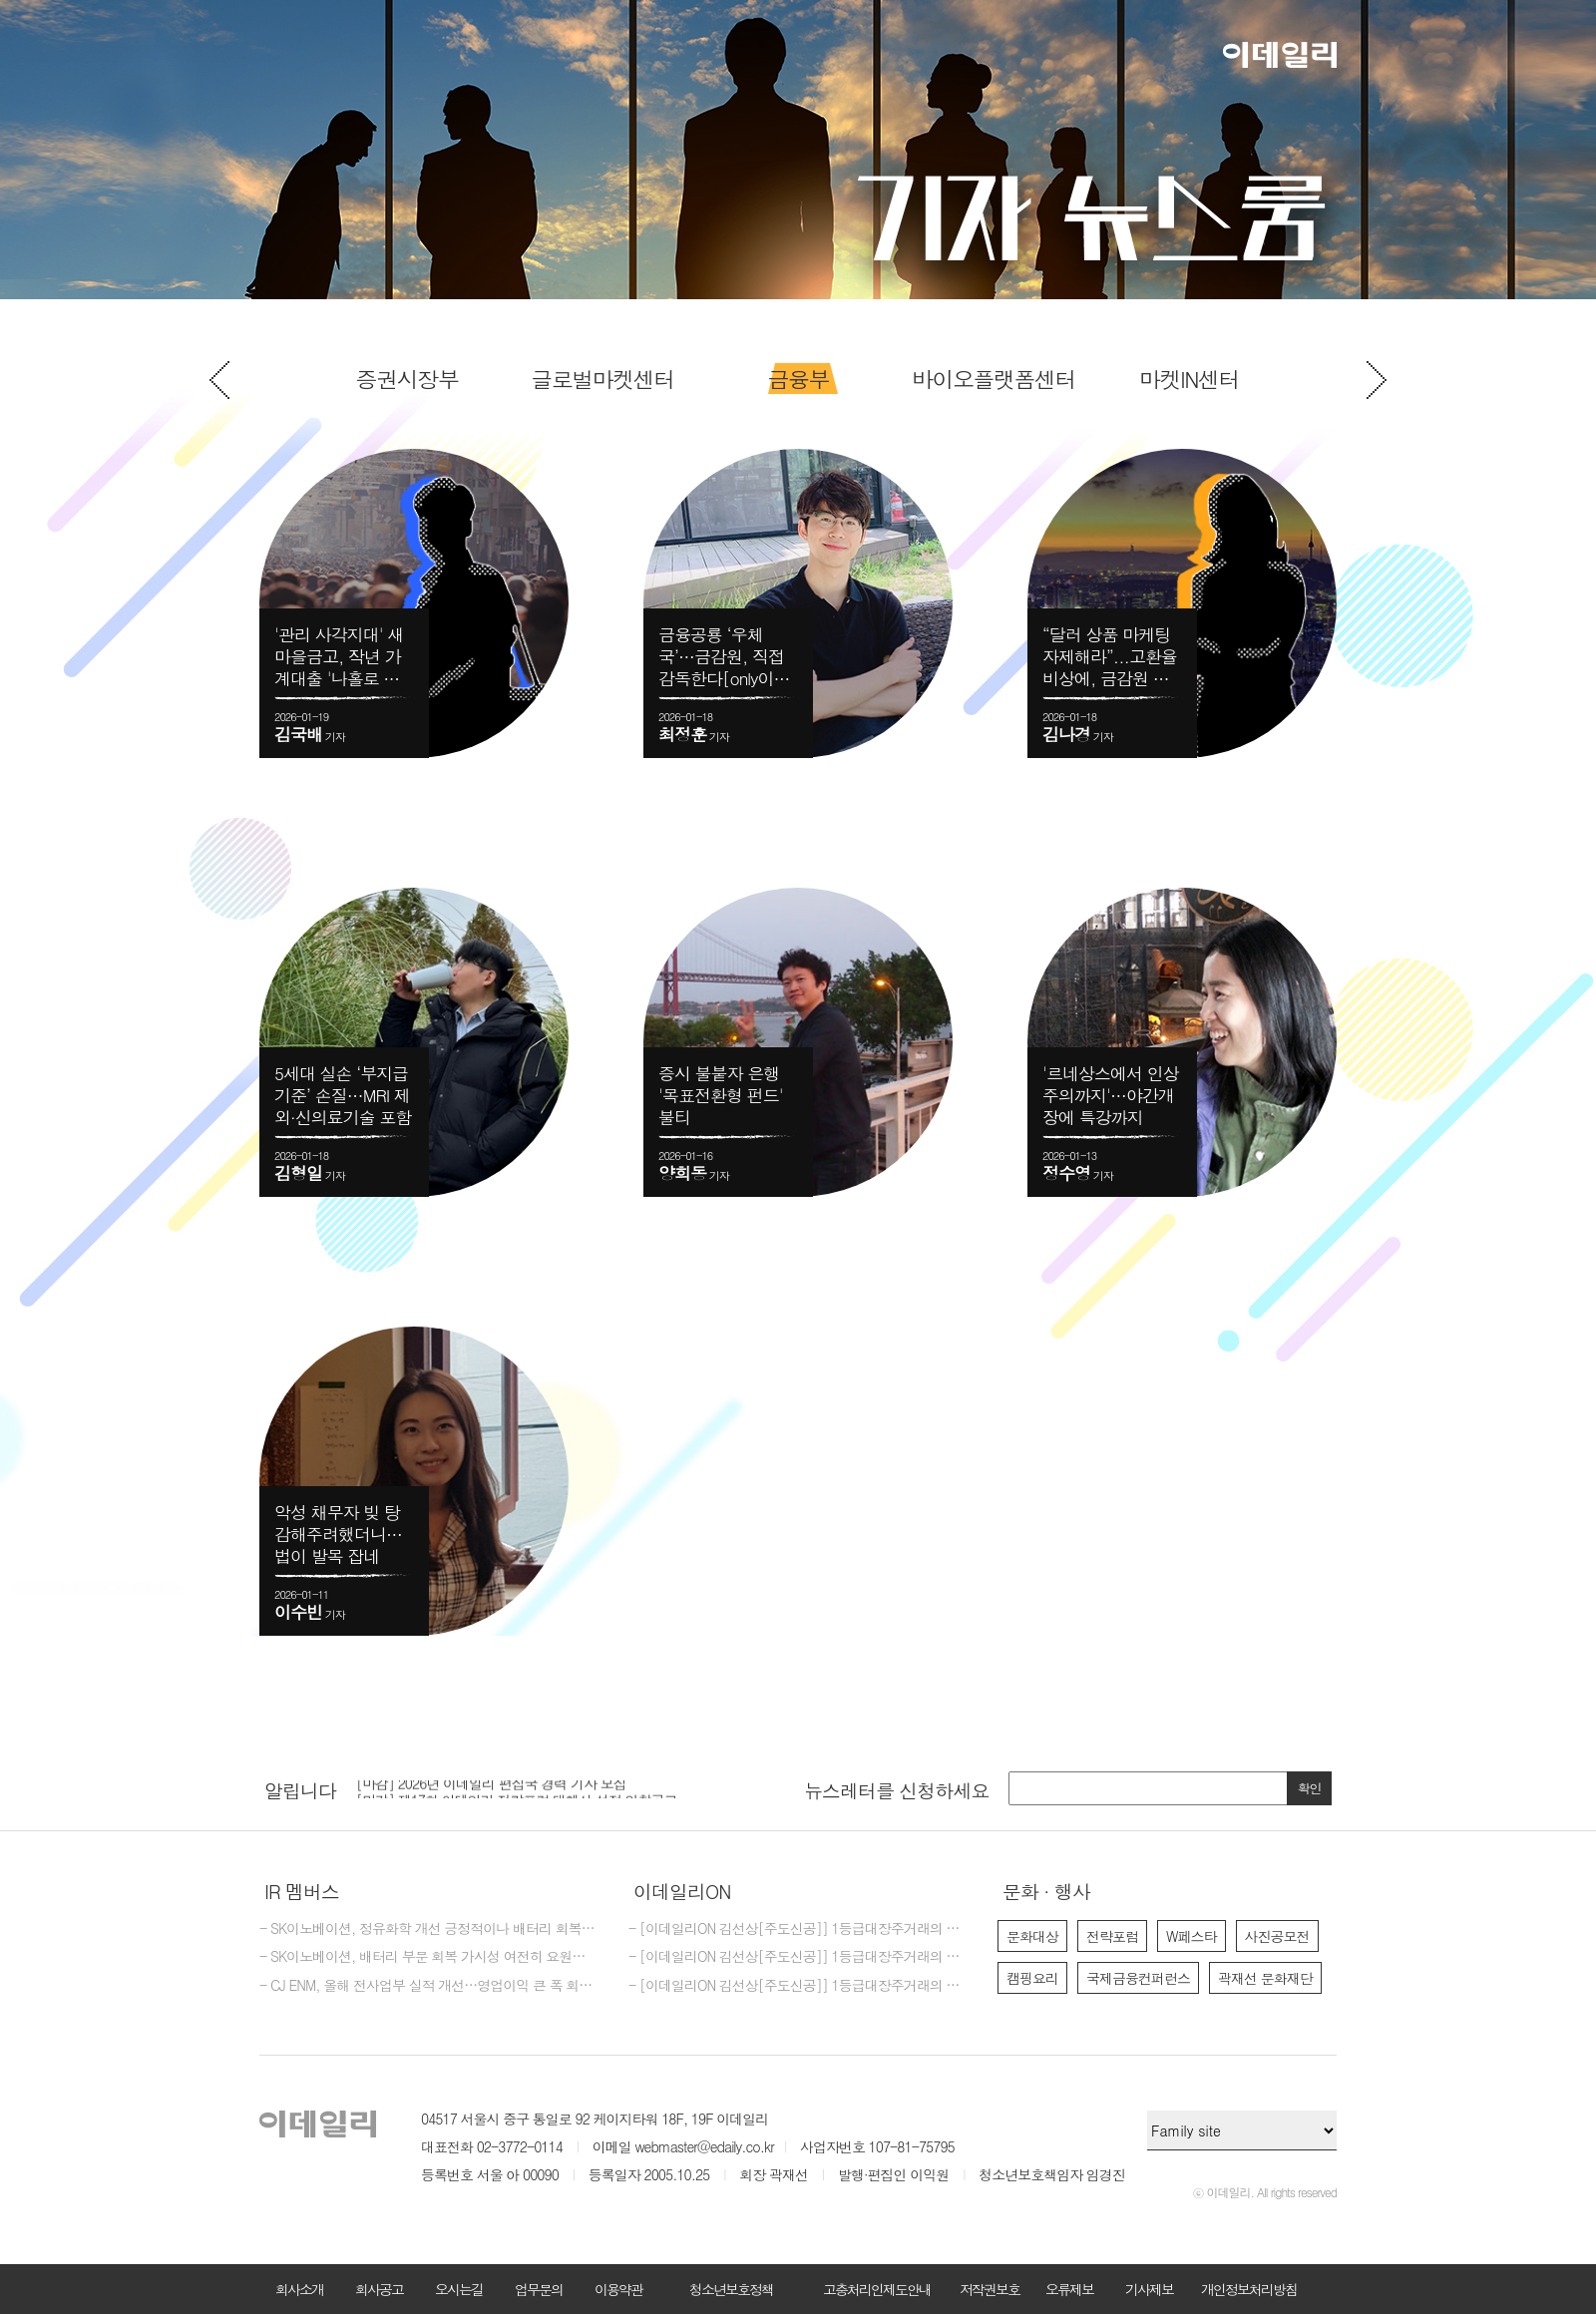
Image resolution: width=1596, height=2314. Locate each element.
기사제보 (1149, 2289)
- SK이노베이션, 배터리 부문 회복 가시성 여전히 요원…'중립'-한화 (428, 1957)
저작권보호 (989, 2289)
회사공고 (379, 2289)
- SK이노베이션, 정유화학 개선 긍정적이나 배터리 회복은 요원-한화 (428, 1929)
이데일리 (1280, 55)
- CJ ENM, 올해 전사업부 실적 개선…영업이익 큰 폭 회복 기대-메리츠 (428, 1986)
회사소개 (299, 2289)
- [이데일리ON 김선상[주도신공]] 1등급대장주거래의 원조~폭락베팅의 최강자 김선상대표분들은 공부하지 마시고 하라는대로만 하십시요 (798, 1957)
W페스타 (1191, 1936)
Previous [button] (219, 380)
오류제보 (1069, 2289)
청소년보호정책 (731, 2289)
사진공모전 (1277, 1936)
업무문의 (539, 2289)
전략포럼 (1112, 1936)
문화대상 (1032, 1936)
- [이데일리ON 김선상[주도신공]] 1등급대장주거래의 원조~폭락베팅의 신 (798, 1929)
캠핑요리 (1032, 1978)
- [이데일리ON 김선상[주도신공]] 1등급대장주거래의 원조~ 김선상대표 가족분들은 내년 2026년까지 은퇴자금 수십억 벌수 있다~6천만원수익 (798, 1986)
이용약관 (618, 2289)
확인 (1310, 1787)
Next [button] (1377, 380)
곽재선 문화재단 (1265, 1978)
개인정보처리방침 (1249, 2289)
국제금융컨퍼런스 (1138, 1978)
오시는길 (459, 2289)
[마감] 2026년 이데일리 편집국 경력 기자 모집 (491, 1788)
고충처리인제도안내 (877, 2289)
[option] (798, 379)
